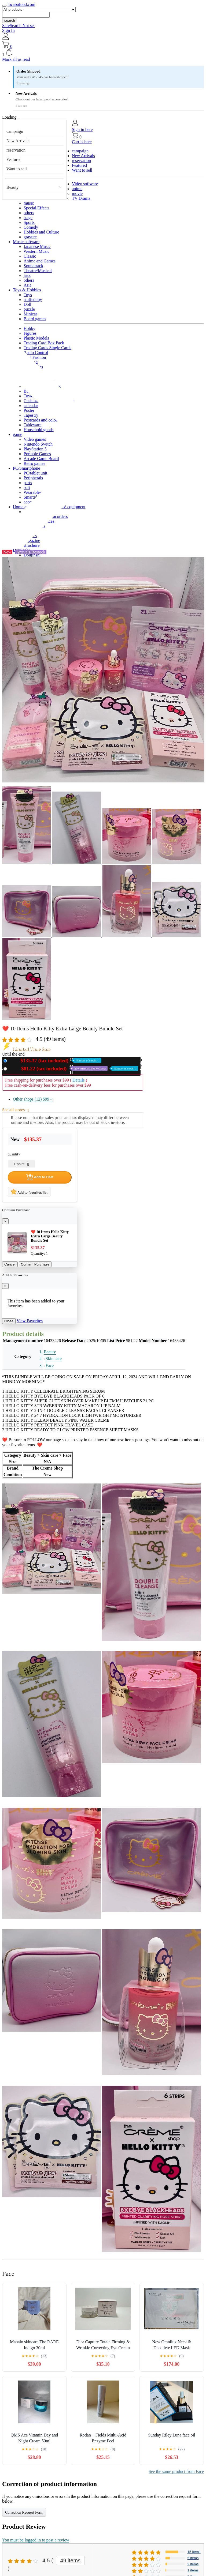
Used (73, 1068)
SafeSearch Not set (18, 25)
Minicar (30, 314)
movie (77, 193)
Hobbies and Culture (41, 232)
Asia (27, 285)
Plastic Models (36, 338)
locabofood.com (21, 4)
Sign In (8, 30)
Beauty (12, 187)
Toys (28, 294)
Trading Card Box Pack (44, 343)
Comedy (31, 227)
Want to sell (16, 169)
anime (77, 188)
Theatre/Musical (38, 270)
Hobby (29, 328)
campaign (14, 131)
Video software (85, 184)
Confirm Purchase (35, 1264)
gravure (30, 237)
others (29, 212)
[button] (103, 53)
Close (8, 1321)
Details (78, 1080)
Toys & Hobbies (27, 290)
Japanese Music (37, 246)
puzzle (29, 309)
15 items (193, 2552)
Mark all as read (16, 59)
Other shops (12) (33, 1099)
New (55, 1060)
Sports (29, 222)
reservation (15, 150)
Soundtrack (33, 265)
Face (50, 1365)
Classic (30, 256)
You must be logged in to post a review (35, 2540)
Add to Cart (39, 1177)
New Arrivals (18, 140)
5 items (192, 2558)
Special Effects (36, 208)
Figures (30, 333)
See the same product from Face (176, 2471)
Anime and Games (40, 261)
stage (28, 217)
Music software (26, 241)
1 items (192, 2570)
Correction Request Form (24, 2512)
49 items (70, 2560)
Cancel (10, 1264)
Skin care (54, 1358)
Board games (35, 319)
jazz (27, 275)
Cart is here (82, 142)
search (9, 20)
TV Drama (81, 198)
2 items (192, 2564)
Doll (27, 304)
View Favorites (30, 1321)
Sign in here (82, 129)
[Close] (5, 1221)
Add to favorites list (29, 1192)
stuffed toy (33, 299)
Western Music (36, 251)
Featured (13, 159)
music (29, 203)
